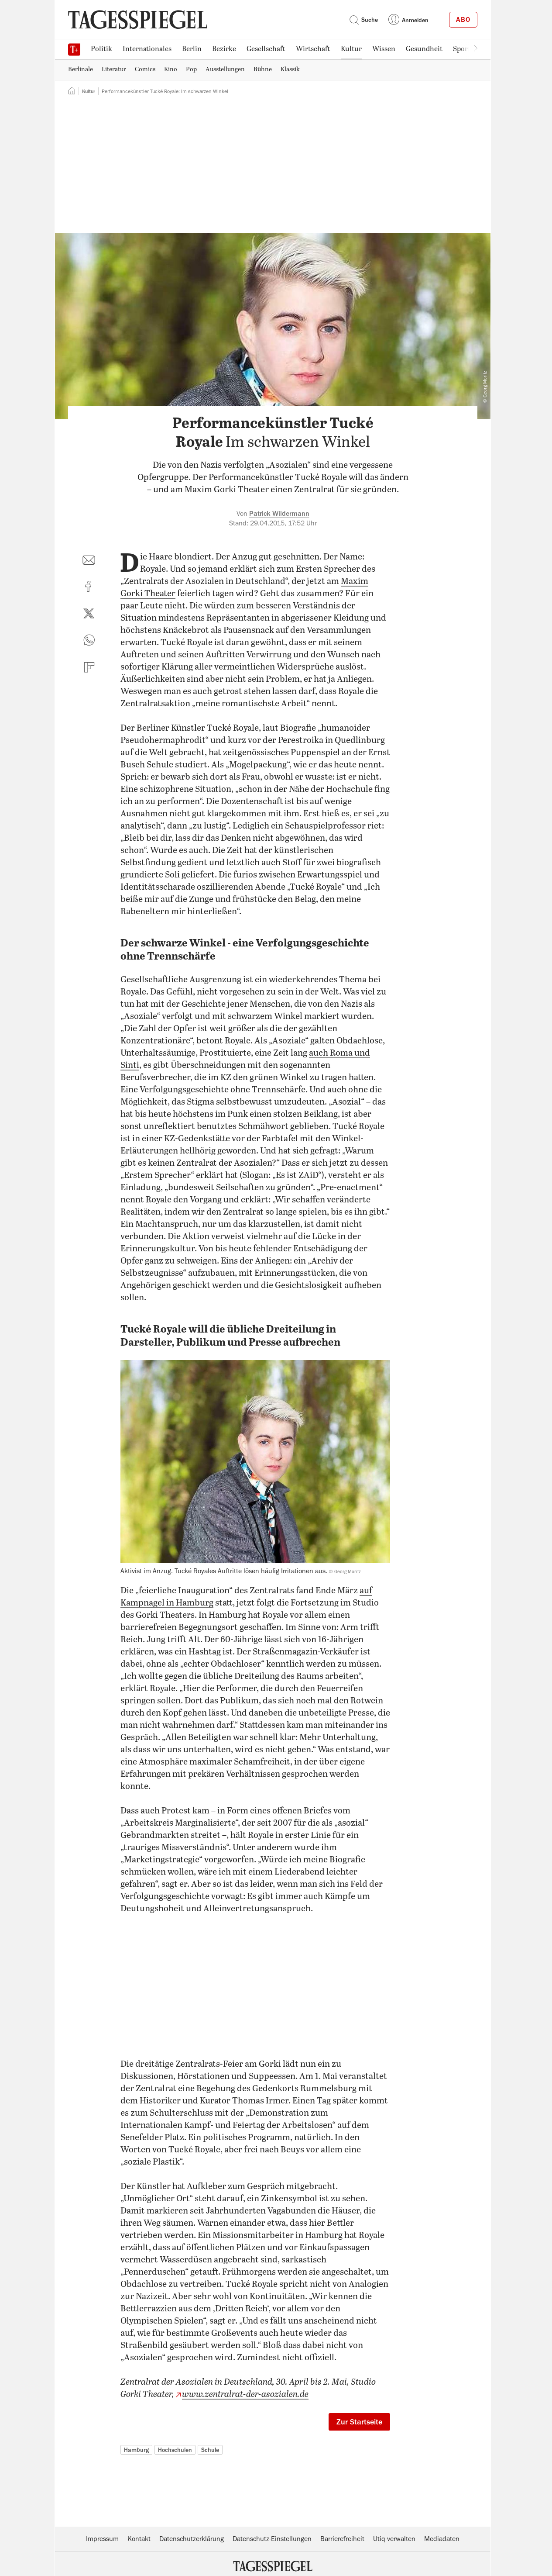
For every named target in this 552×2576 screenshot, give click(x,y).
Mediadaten (441, 2538)
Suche (363, 20)
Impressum (102, 2538)
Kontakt (139, 2538)
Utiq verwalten (394, 2538)
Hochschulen (175, 2450)
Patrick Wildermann (279, 513)
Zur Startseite (359, 2422)
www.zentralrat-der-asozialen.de (245, 2395)
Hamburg (136, 2450)
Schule (210, 2450)
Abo (463, 19)
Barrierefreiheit (342, 2538)
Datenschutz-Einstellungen (272, 2538)
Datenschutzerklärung (191, 2538)
